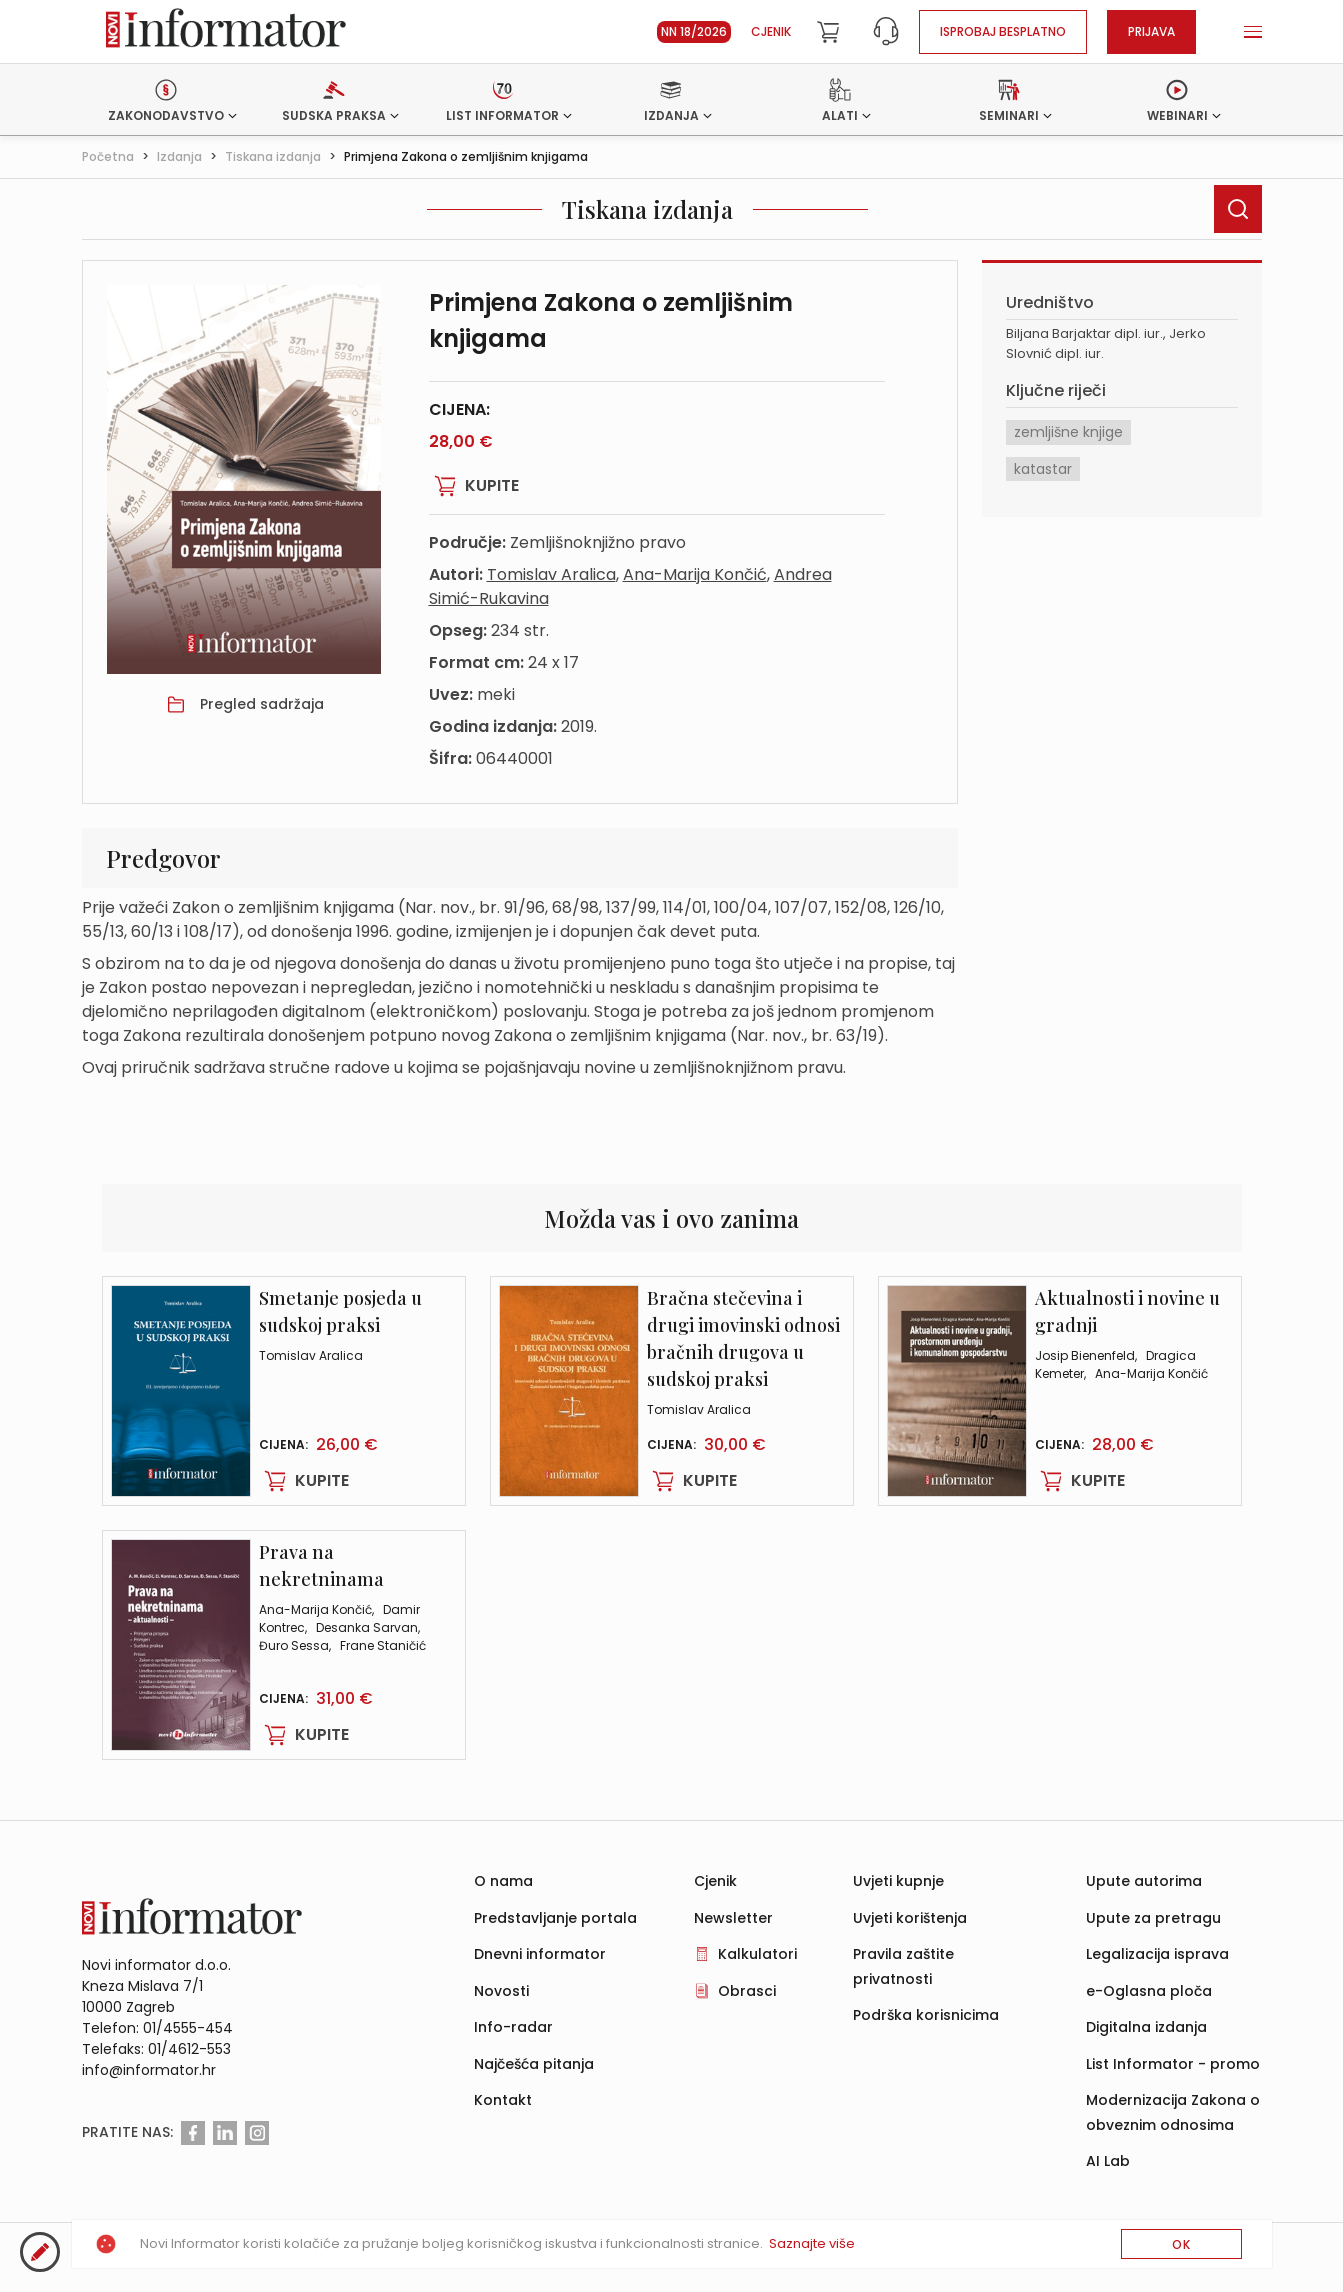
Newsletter (733, 1918)
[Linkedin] (225, 2133)
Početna (108, 156)
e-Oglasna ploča (1149, 1991)
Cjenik (771, 31)
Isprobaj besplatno (1003, 31)
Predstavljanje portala (555, 1918)
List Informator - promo (1173, 2064)
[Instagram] (257, 2133)
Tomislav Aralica (551, 574)
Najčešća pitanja (534, 2064)
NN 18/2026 (694, 31)
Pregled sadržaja (262, 704)
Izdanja (179, 156)
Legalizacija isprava (1157, 1954)
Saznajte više (812, 2243)
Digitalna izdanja (1146, 2027)
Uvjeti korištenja (910, 1918)
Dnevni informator (540, 1954)
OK (1181, 2244)
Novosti (501, 1991)
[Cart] (828, 32)
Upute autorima (1144, 1881)
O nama (503, 1881)
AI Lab (1108, 2161)
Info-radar (513, 2027)
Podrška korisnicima (926, 2015)
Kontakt (503, 2100)
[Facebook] (193, 2133)
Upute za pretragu (1153, 1918)
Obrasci (747, 1991)
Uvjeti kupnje (898, 1881)
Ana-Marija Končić (695, 574)
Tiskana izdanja (273, 156)
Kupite (474, 486)
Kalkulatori (757, 1954)
